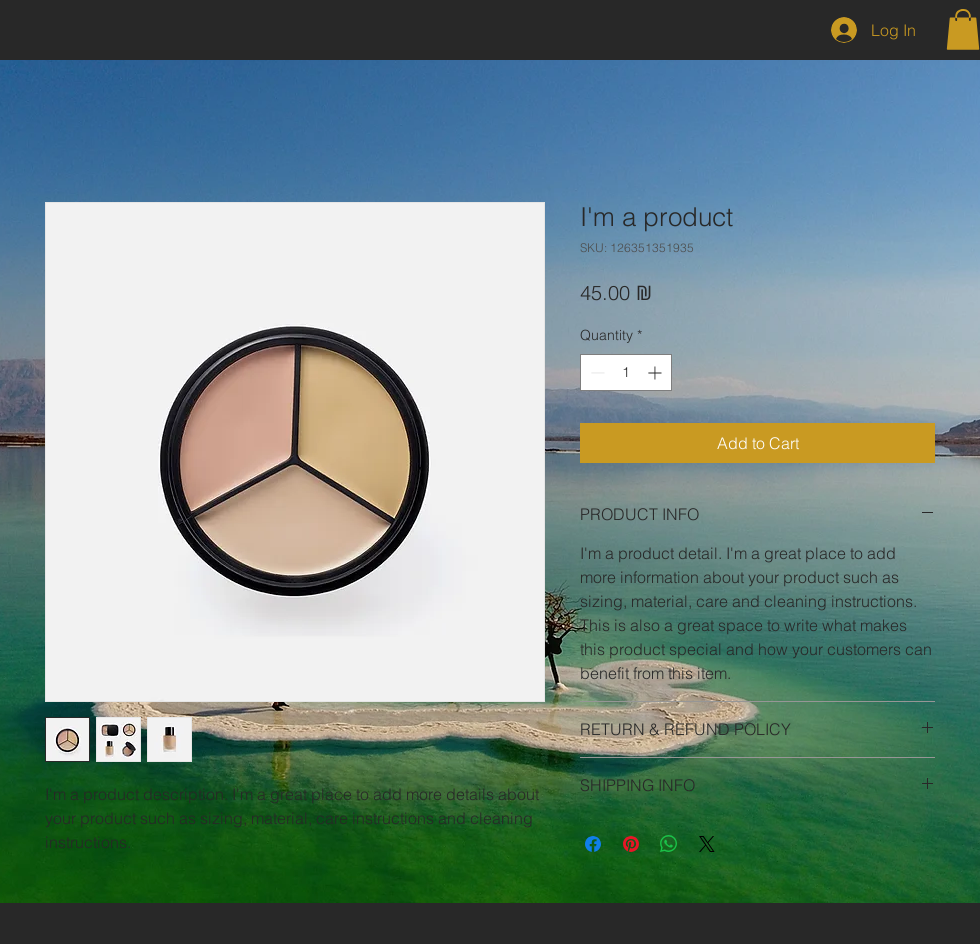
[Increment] (656, 372)
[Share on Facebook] (593, 844)
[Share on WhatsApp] (669, 844)
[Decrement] (595, 372)
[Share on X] (707, 844)
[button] (963, 29)
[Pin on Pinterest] (631, 844)
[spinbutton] (626, 372)
